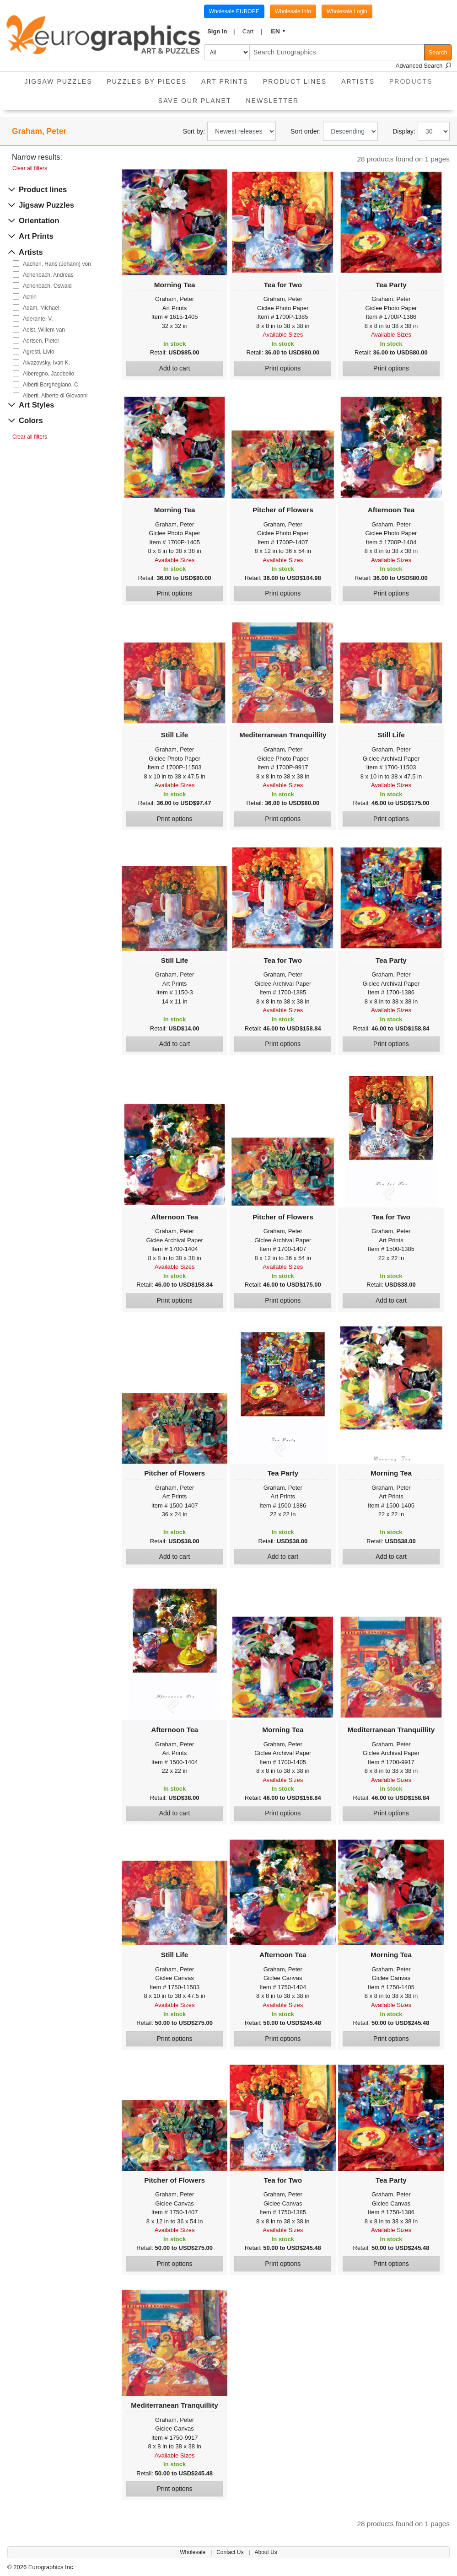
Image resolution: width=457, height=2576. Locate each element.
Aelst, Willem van (44, 330)
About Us (265, 2552)
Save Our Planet (194, 100)
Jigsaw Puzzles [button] (58, 81)
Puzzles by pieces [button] (147, 81)
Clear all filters (29, 168)
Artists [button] (358, 81)
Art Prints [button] (224, 81)
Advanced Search (424, 65)
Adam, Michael (41, 308)
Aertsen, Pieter (41, 341)
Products (414, 78)
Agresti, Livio (38, 352)
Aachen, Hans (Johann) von (57, 264)
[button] (221, 31)
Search (438, 52)
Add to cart (174, 368)
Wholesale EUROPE (234, 11)
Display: (403, 131)
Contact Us (230, 2552)
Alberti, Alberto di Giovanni (55, 395)
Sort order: (305, 131)
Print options (283, 368)
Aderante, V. (38, 319)
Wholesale (193, 2552)
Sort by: (194, 131)
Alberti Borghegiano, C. (51, 384)
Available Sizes (283, 334)
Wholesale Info (293, 11)
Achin (30, 297)
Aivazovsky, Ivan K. (46, 363)
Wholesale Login (347, 11)
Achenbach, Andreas (48, 275)
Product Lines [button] (295, 81)
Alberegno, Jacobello (48, 373)
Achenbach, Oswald (47, 286)
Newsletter (272, 100)
